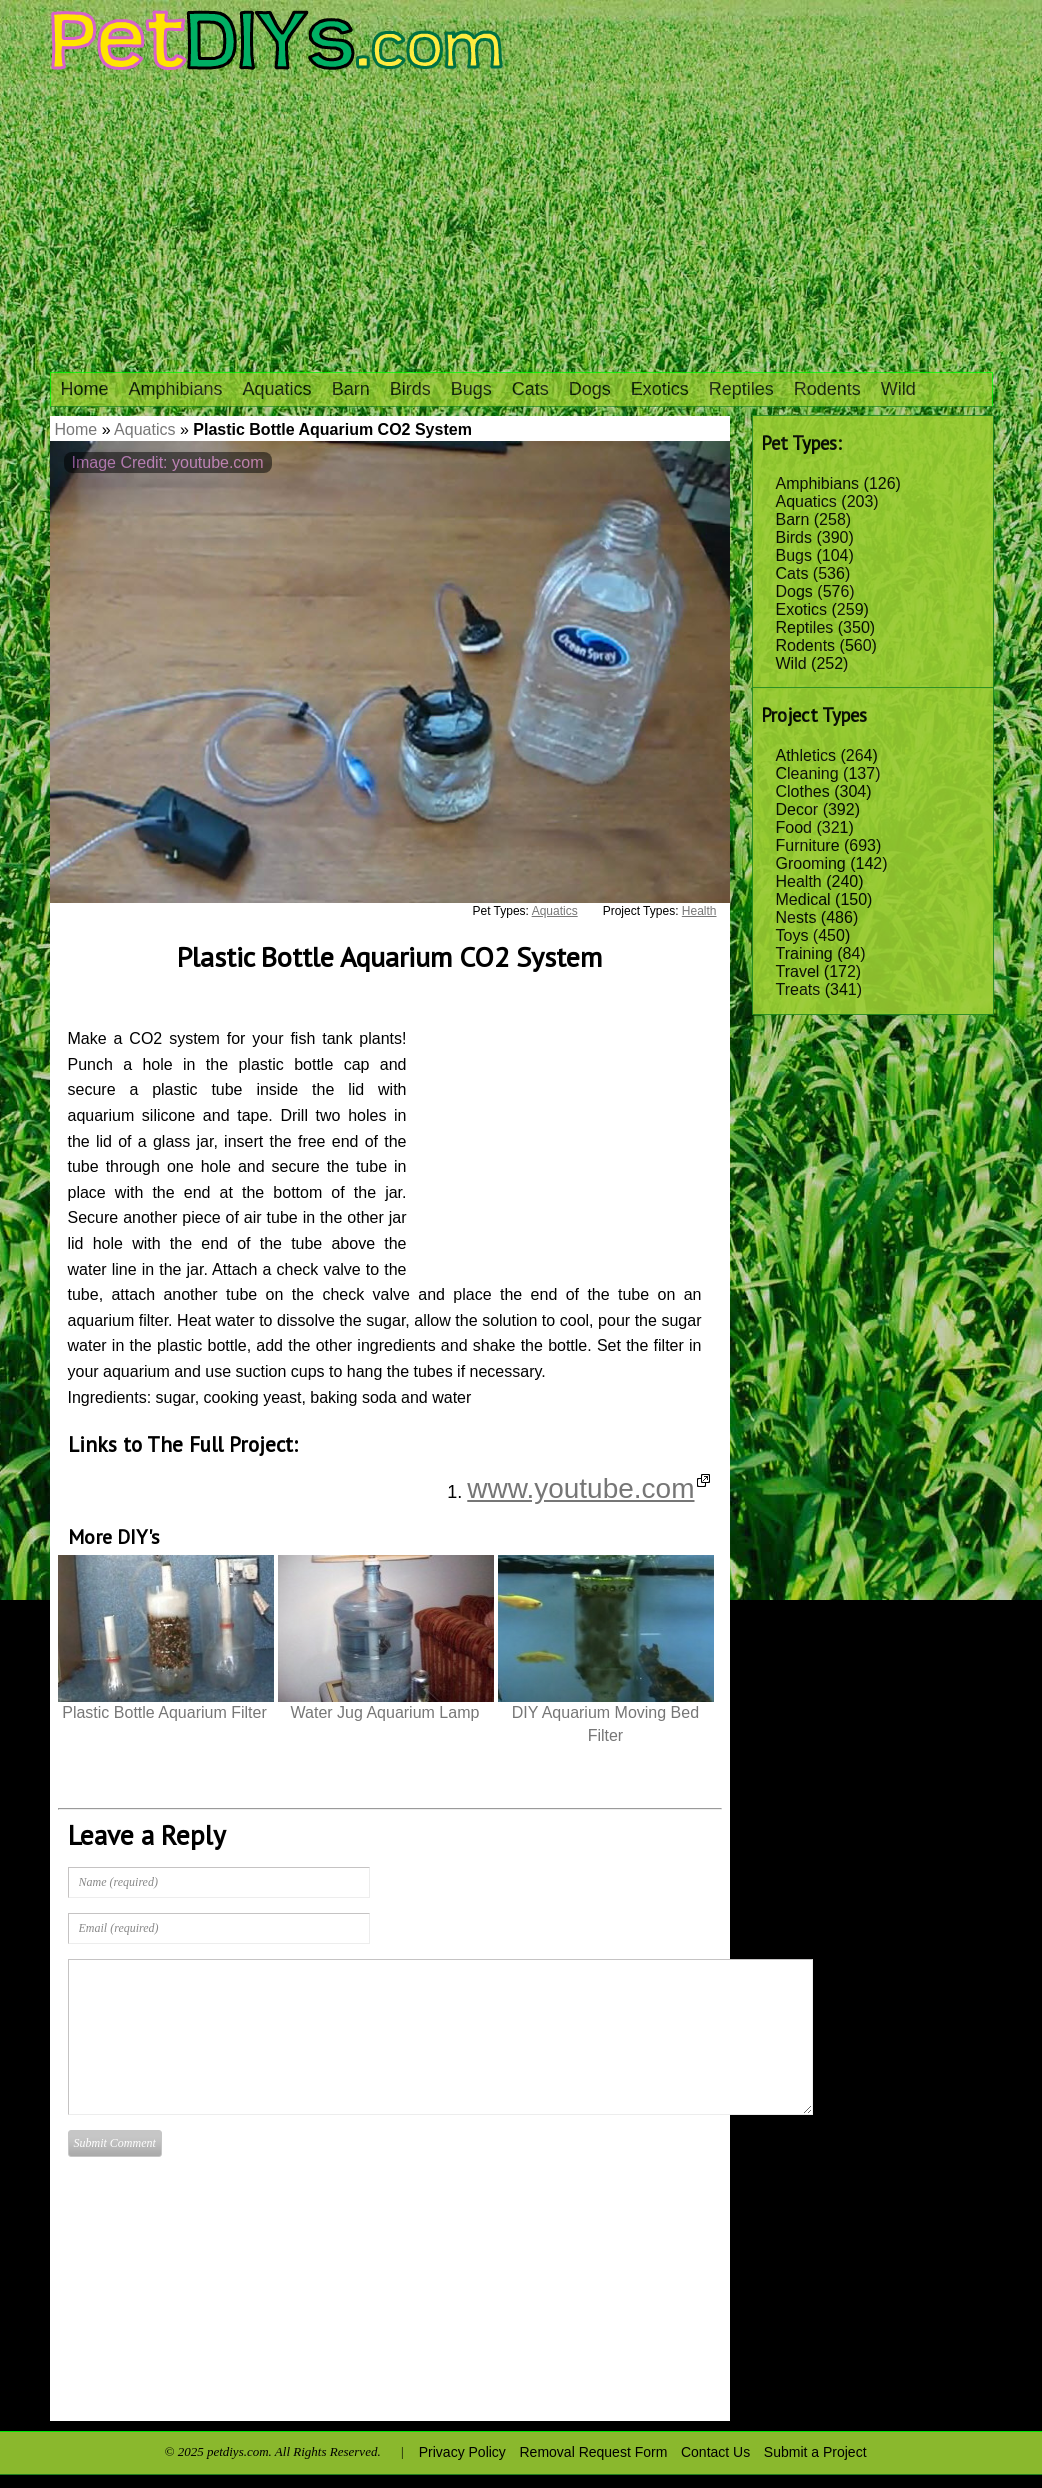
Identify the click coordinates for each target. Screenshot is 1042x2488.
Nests (796, 917)
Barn (351, 389)
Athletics (806, 755)
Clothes (803, 791)
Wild (898, 389)
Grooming (811, 863)
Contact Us (715, 2452)
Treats (798, 989)
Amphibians (176, 389)
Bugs (471, 389)
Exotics (660, 389)
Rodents (827, 389)
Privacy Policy (462, 2452)
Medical (803, 899)
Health (799, 881)
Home (85, 389)
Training (804, 953)
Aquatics (277, 389)
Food (794, 827)
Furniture (808, 845)
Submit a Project (815, 2452)
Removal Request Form (594, 2452)
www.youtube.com (588, 1488)
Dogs (590, 389)
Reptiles (741, 389)
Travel (798, 971)
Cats (530, 389)
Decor (797, 809)
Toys (792, 935)
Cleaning (807, 773)
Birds (410, 389)
